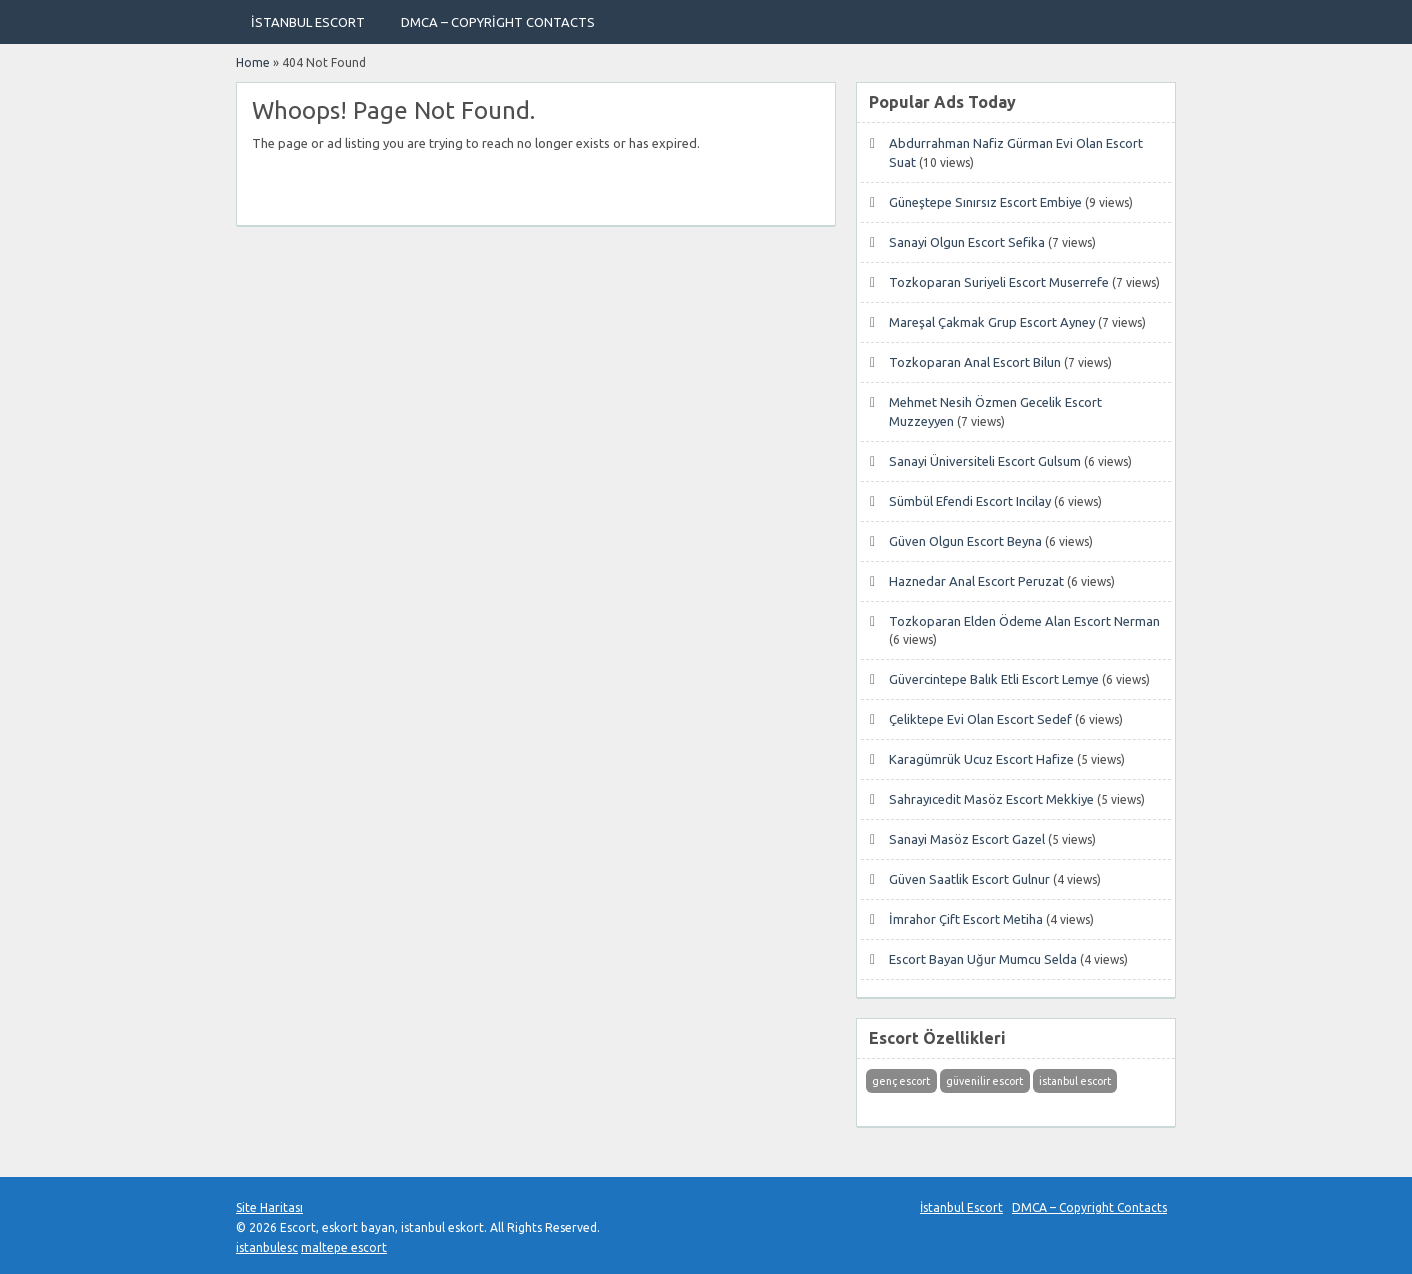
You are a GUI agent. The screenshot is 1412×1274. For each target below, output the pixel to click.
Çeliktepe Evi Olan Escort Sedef (980, 719)
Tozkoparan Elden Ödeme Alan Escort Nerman (1024, 621)
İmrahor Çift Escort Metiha (966, 919)
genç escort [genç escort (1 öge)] (901, 1081)
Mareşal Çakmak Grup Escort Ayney (992, 322)
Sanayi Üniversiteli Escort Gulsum (985, 461)
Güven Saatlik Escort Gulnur (969, 879)
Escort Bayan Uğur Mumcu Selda (983, 959)
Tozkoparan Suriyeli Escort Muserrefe (999, 282)
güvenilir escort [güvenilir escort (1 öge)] (984, 1081)
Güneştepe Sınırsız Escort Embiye (985, 202)
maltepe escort (344, 1247)
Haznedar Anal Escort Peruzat (976, 581)
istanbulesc (267, 1247)
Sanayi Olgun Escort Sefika (967, 242)
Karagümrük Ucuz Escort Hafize (981, 759)
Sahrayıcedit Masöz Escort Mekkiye (991, 799)
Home (253, 62)
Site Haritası (269, 1207)
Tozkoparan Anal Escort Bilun (975, 362)
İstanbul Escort (308, 22)
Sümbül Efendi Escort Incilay (970, 501)
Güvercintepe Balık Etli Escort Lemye (994, 679)
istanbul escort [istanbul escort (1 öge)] (1075, 1081)
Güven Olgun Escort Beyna (965, 541)
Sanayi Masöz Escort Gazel (967, 839)
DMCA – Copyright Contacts (498, 22)
